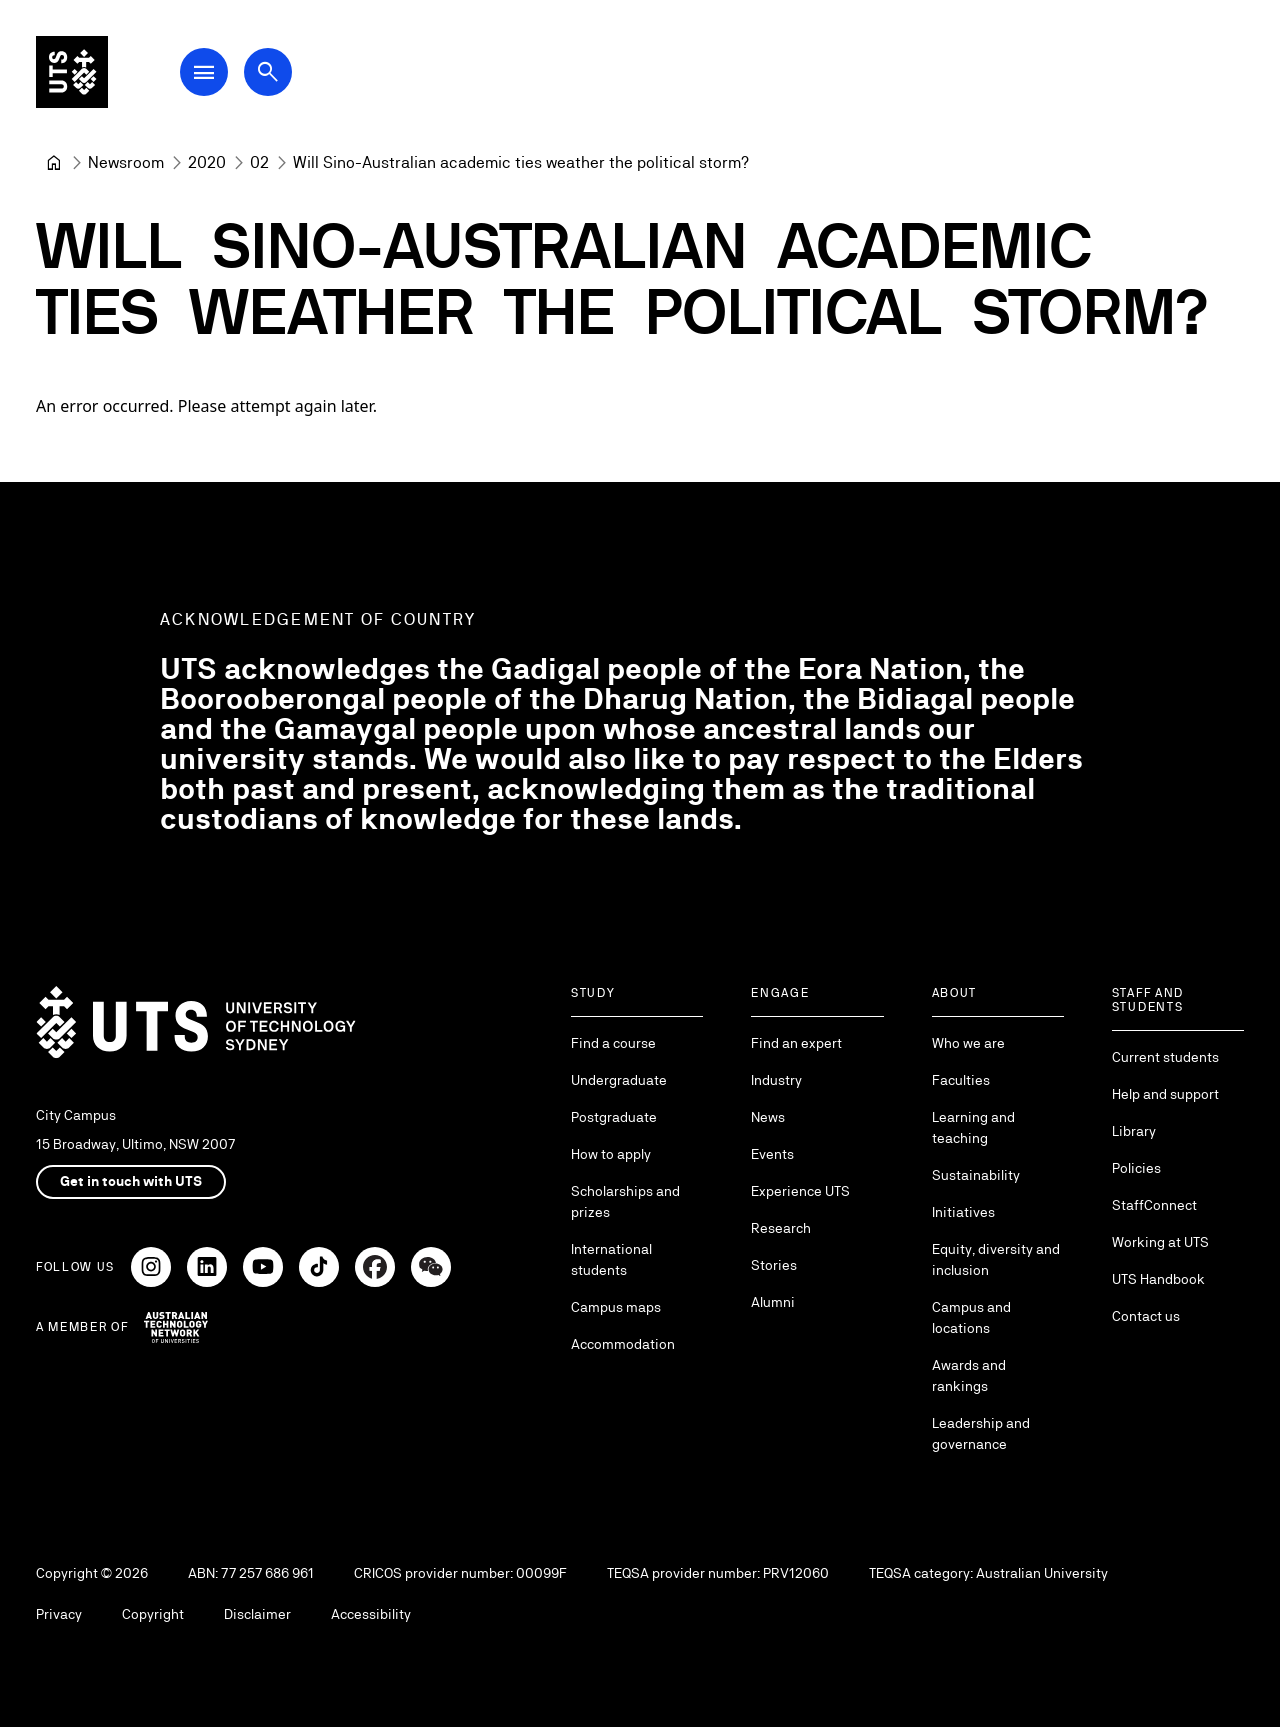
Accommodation (623, 1344)
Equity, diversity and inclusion (996, 1259)
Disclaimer (257, 1614)
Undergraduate (619, 1080)
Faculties (961, 1080)
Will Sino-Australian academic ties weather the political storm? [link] (521, 162)
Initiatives (963, 1212)
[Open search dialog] (268, 72)
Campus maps (616, 1307)
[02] (259, 163)
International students (611, 1259)
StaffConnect (1154, 1205)
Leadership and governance (981, 1433)
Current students (1165, 1057)
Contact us (1146, 1316)
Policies (1136, 1168)
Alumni (773, 1302)
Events (772, 1154)
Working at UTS (1160, 1242)
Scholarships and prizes (625, 1201)
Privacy (59, 1614)
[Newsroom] (126, 163)
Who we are (968, 1043)
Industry (776, 1080)
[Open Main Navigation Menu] (204, 72)
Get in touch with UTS (131, 1181)
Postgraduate (614, 1117)
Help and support (1165, 1094)
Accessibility (371, 1614)
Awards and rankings (969, 1375)
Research (781, 1228)
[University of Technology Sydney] (54, 163)
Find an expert (796, 1043)
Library (1134, 1131)
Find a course (613, 1043)
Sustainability (976, 1175)
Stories (774, 1265)
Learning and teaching (973, 1127)
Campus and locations (971, 1317)
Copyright (153, 1614)
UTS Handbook (1158, 1279)
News (768, 1117)
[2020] (207, 163)
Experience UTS (800, 1191)
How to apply (611, 1154)
